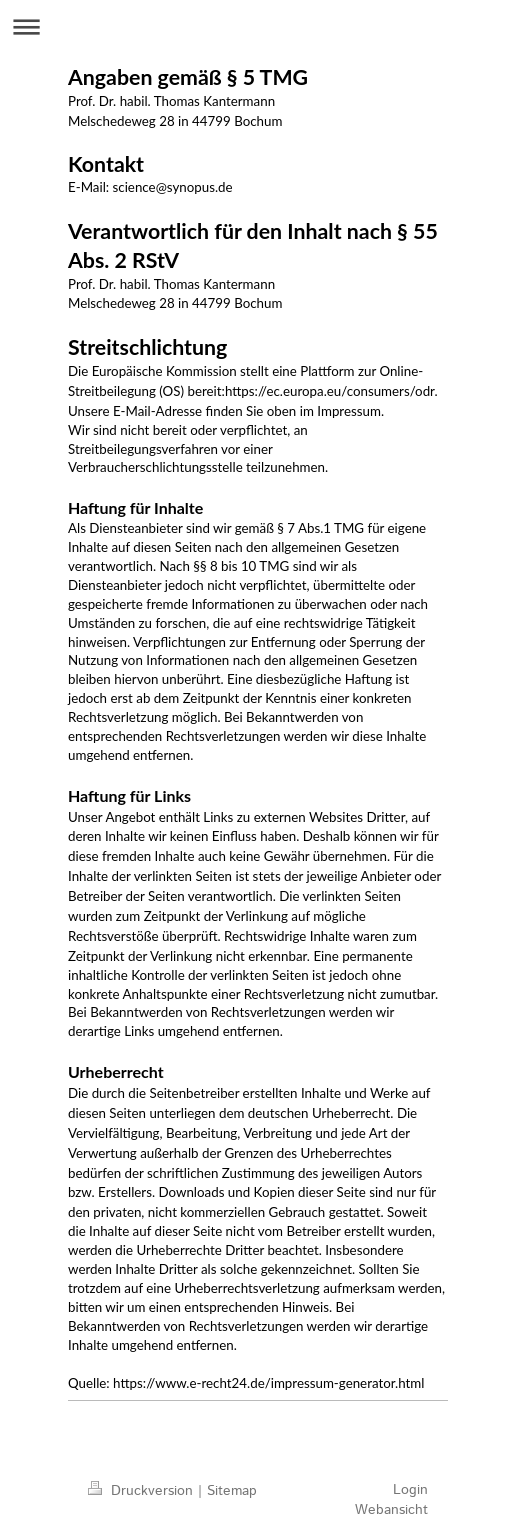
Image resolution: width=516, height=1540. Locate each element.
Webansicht (391, 1510)
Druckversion (143, 1491)
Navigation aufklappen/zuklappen (258, 26)
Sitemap (232, 1491)
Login (410, 1490)
